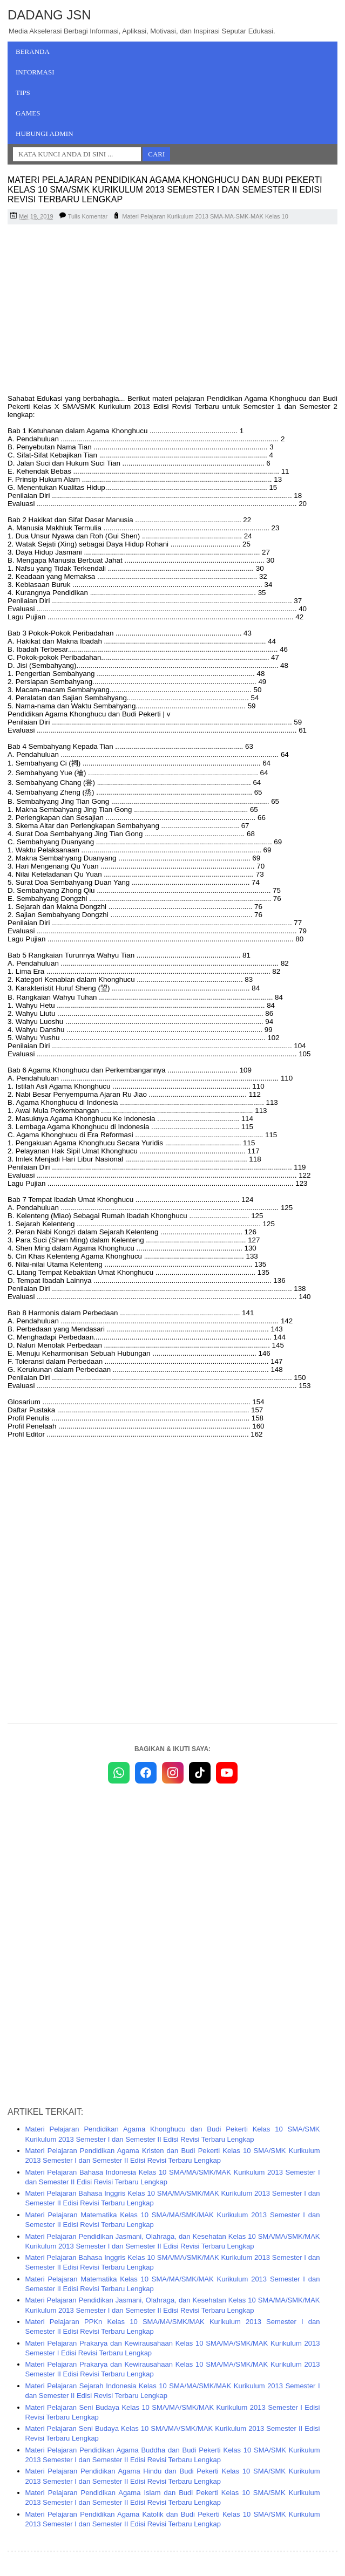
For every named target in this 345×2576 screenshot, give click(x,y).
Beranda (33, 51)
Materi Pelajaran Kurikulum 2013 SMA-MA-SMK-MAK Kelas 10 (205, 216)
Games (28, 113)
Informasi (35, 72)
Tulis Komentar (88, 216)
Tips (23, 92)
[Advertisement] (172, 310)
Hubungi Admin (44, 133)
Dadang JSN (49, 15)
